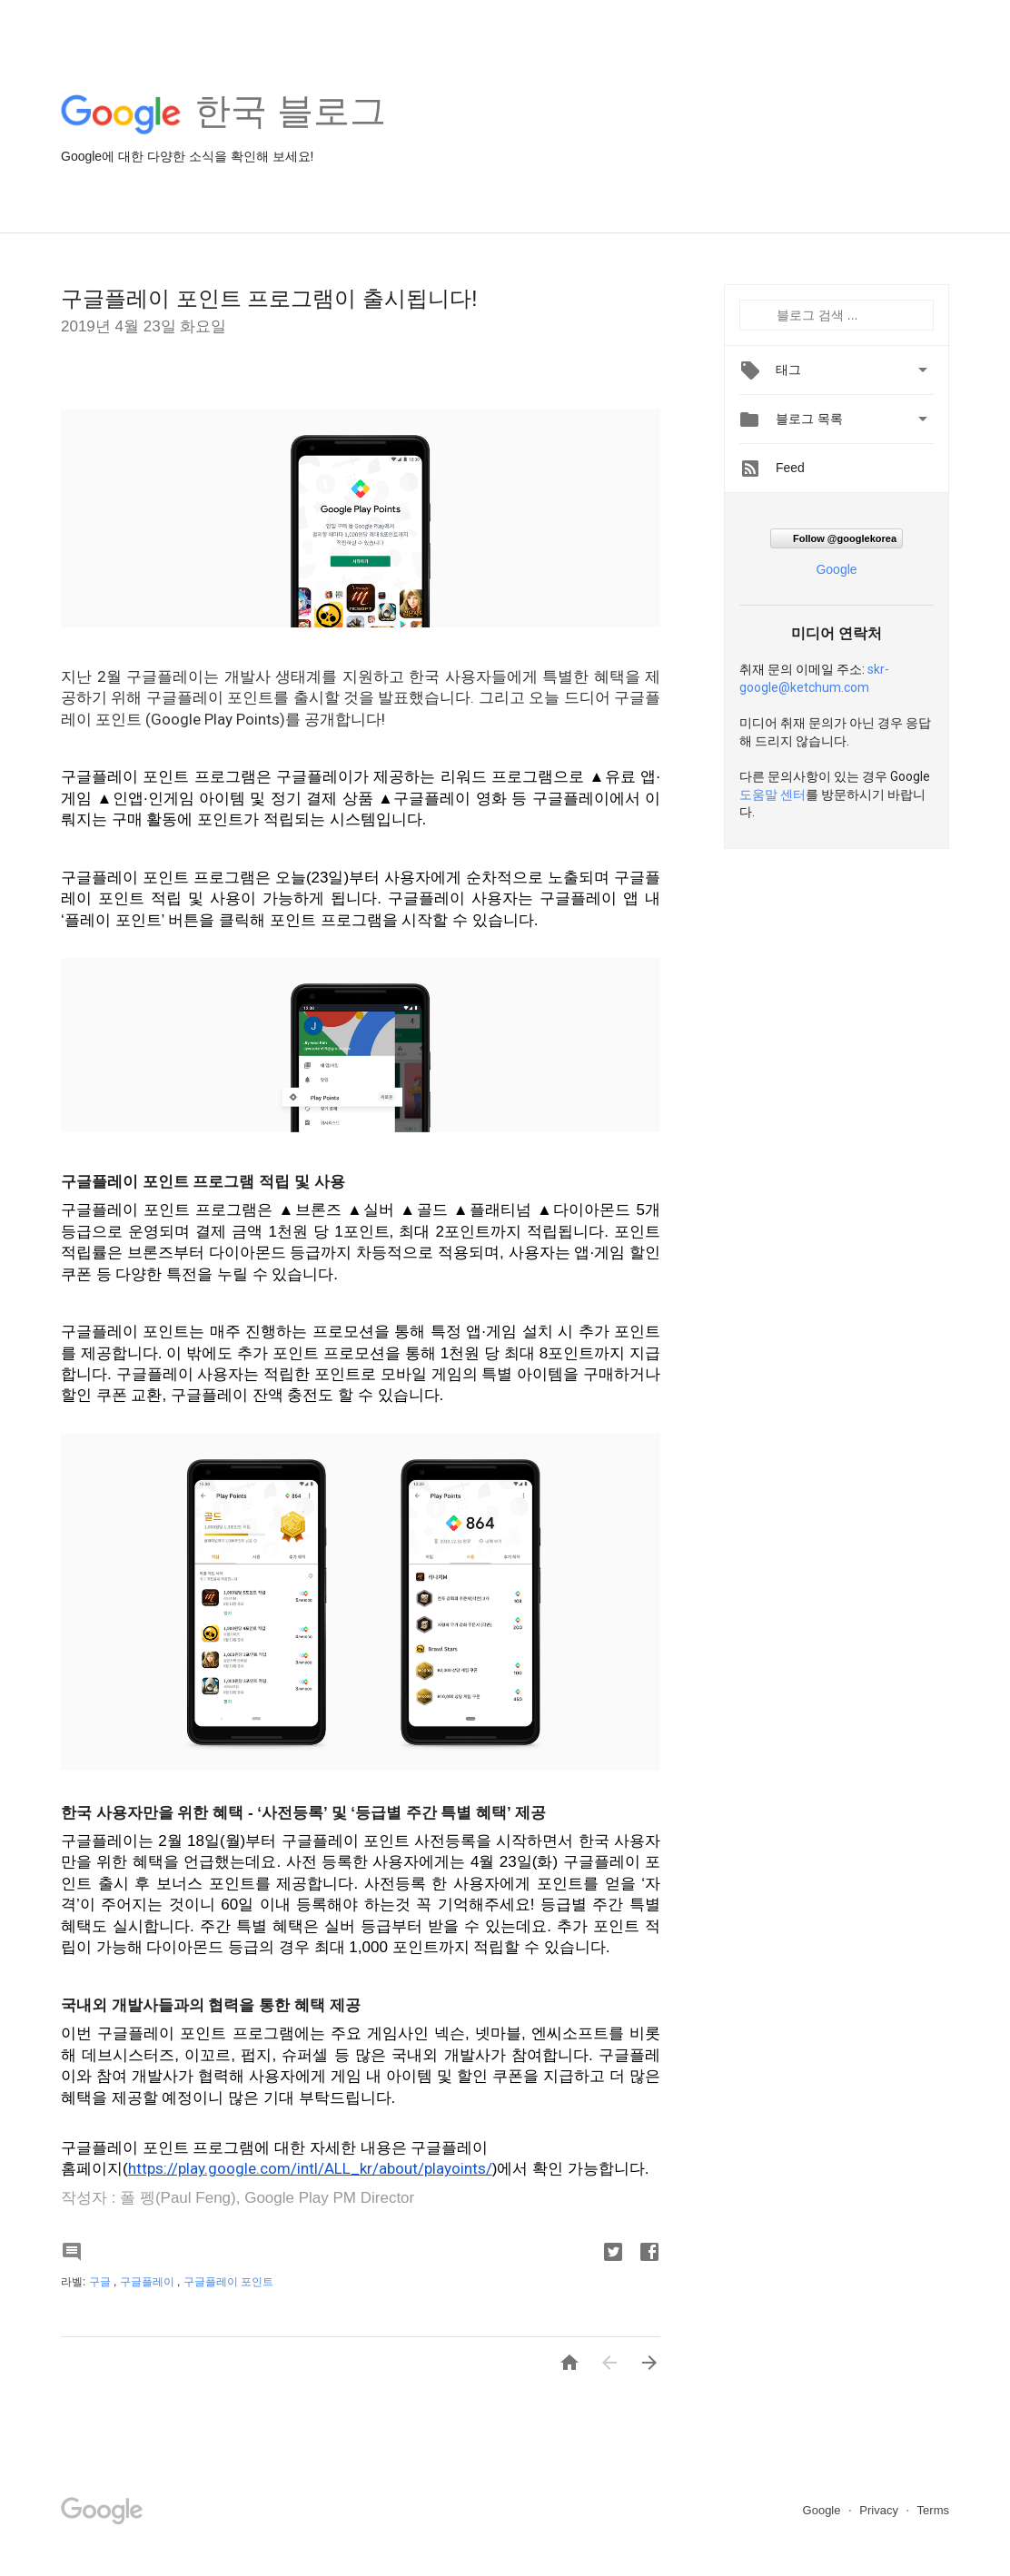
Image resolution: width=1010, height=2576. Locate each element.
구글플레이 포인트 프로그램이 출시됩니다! (269, 298)
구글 (101, 2281)
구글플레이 (148, 2281)
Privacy (880, 2510)
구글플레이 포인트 (228, 2281)
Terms (933, 2510)
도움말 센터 (772, 794)
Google (836, 569)
